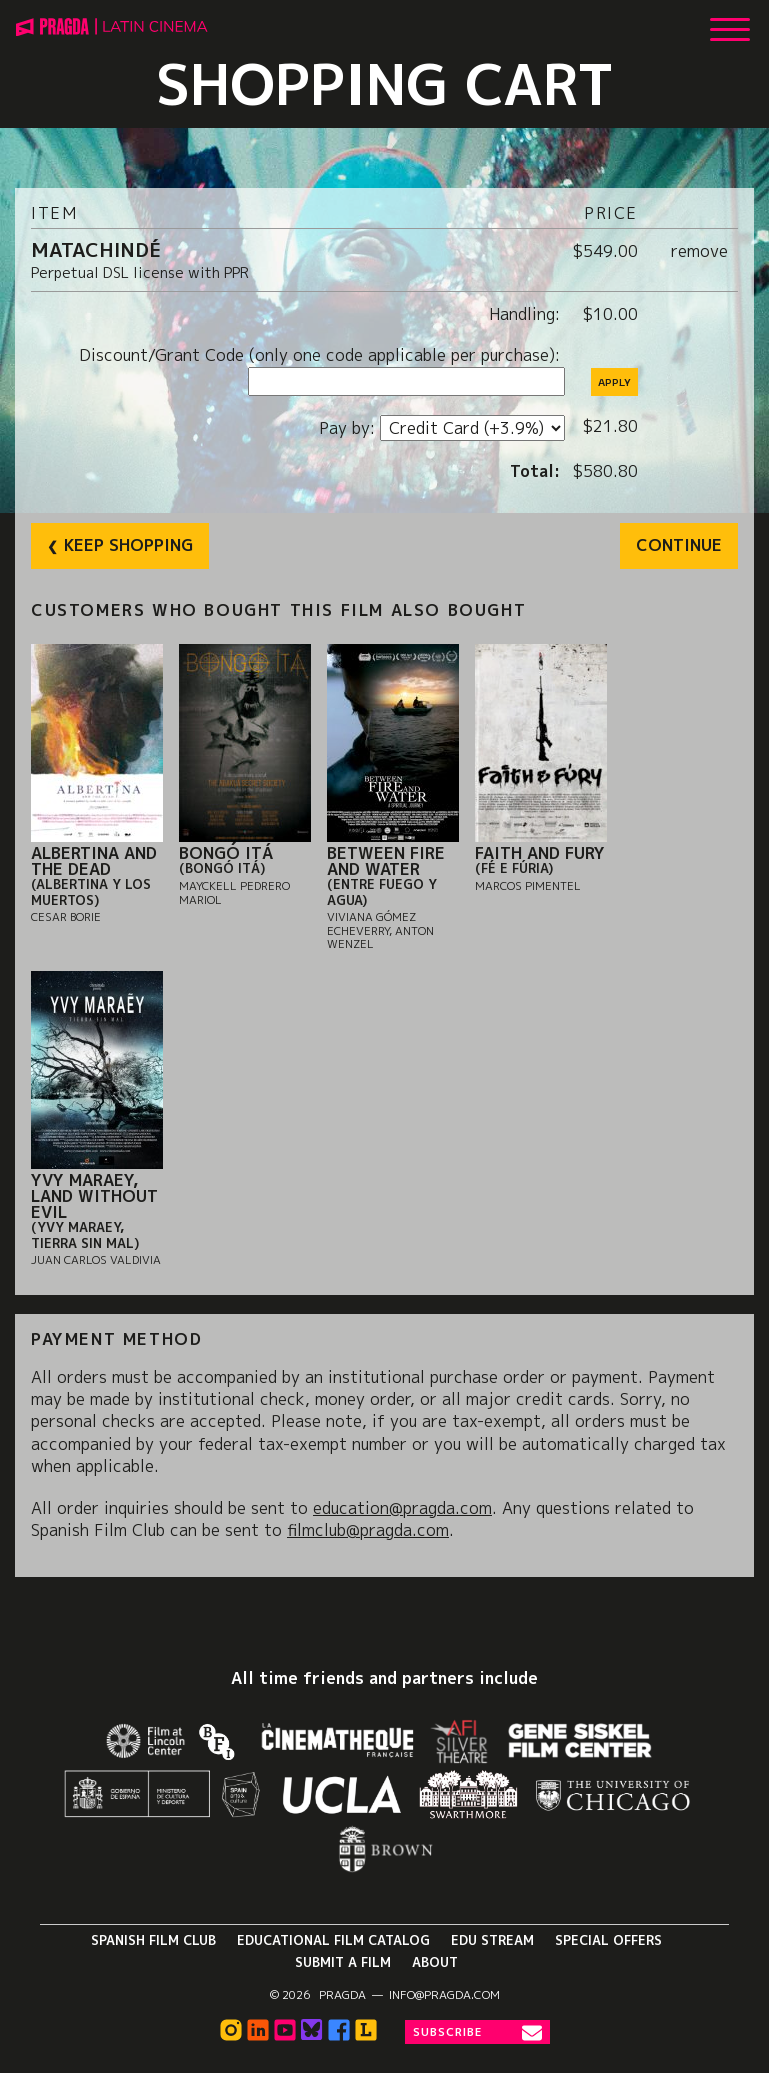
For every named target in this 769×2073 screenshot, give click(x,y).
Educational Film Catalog (333, 1940)
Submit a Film (343, 1962)
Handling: (527, 314)
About (435, 1962)
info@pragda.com (444, 1995)
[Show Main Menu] (730, 22)
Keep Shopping (128, 545)
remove (699, 251)
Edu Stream (492, 1940)
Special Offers (608, 1940)
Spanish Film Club (153, 1940)
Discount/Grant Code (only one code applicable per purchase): (322, 355)
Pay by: (349, 428)
